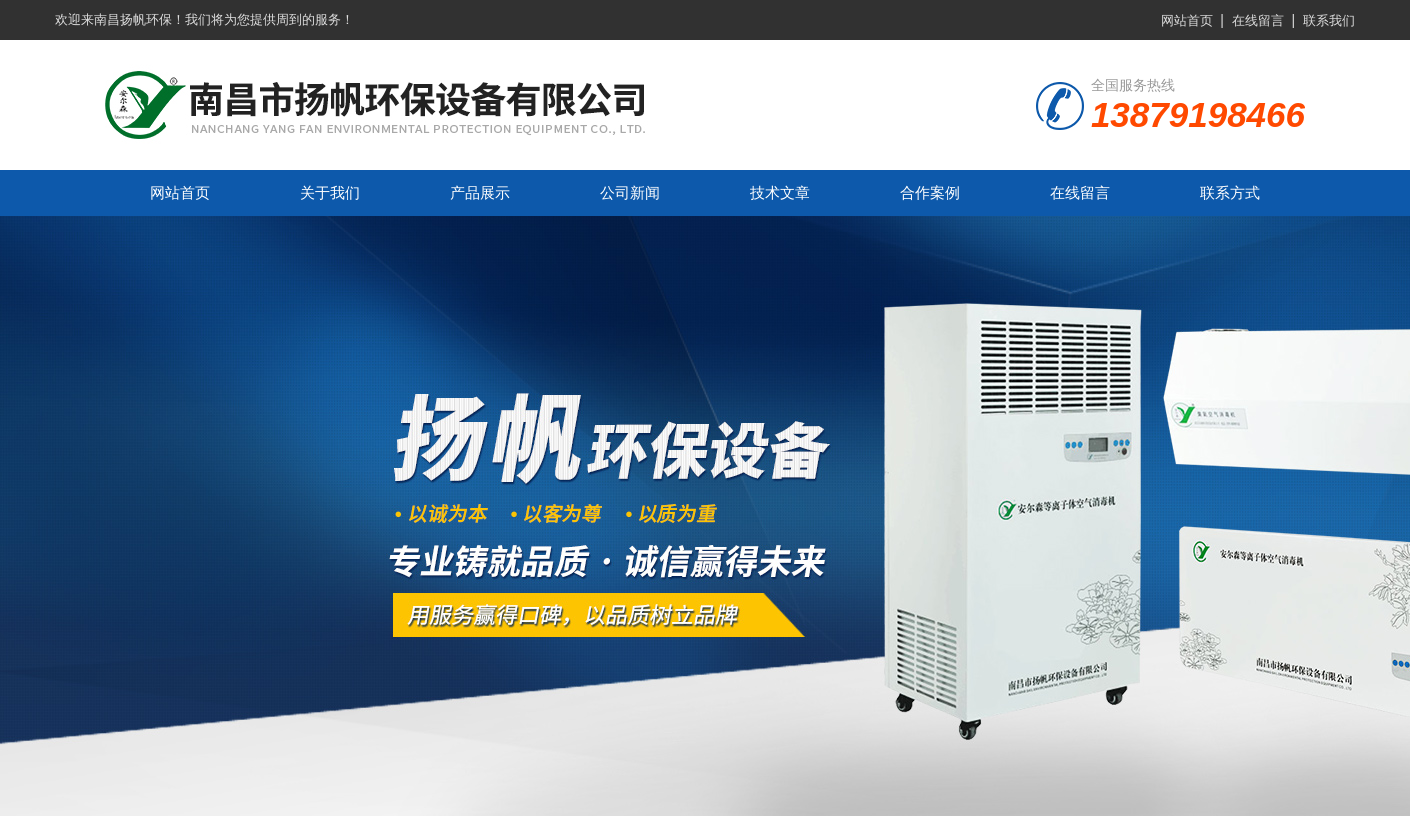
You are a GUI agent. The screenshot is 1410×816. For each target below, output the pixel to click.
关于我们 (330, 192)
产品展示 (480, 192)
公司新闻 (630, 192)
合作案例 (930, 192)
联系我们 (1329, 20)
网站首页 (1187, 20)
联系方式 (1230, 192)
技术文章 (780, 192)
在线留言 (1258, 20)
